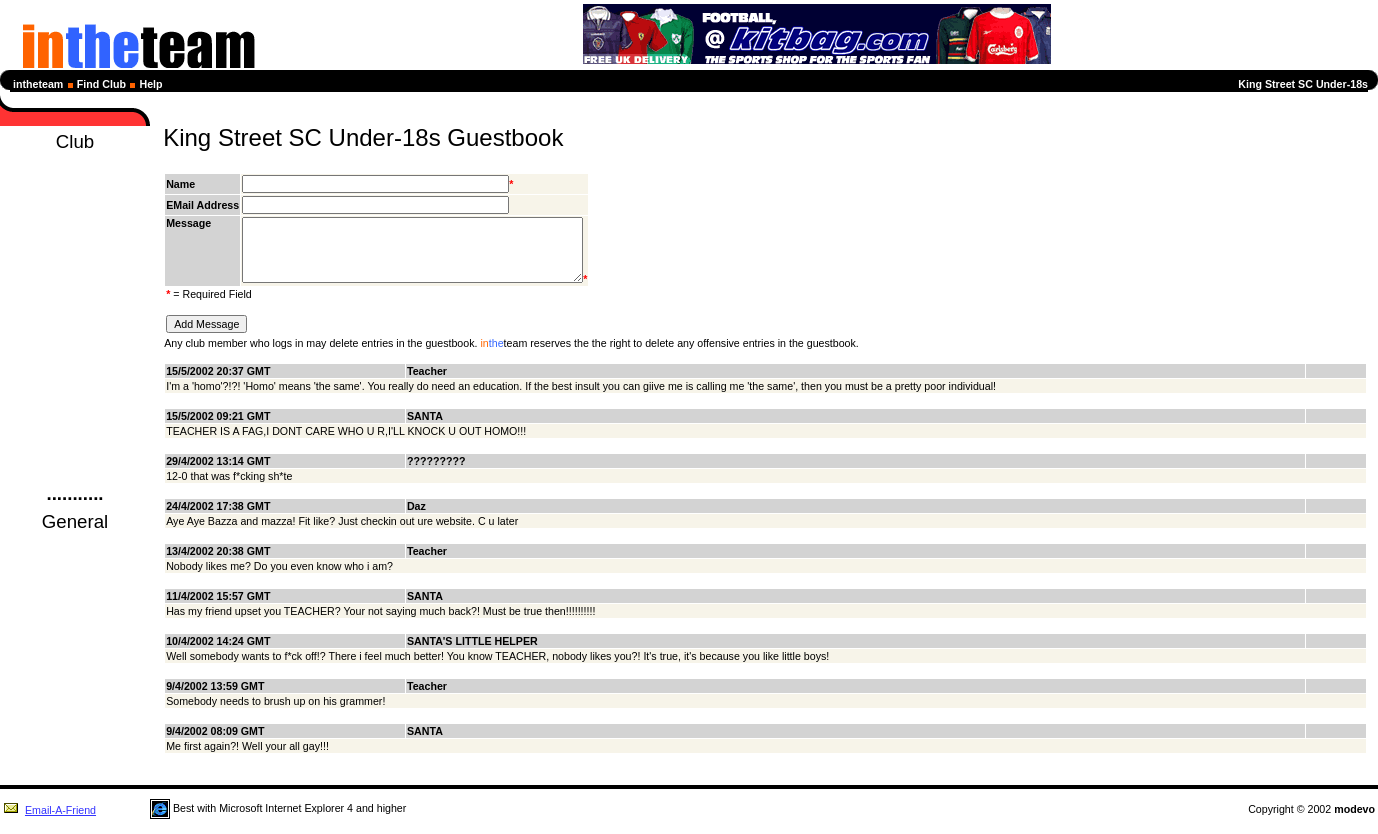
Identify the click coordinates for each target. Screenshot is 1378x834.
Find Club (101, 84)
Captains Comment (74, 399)
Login (75, 471)
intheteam (38, 84)
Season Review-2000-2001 (75, 381)
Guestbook (75, 453)
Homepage (75, 165)
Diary (75, 201)
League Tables (74, 237)
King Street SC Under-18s (1303, 84)
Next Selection (74, 255)
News (75, 183)
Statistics (74, 273)
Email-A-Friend (49, 822)
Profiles (74, 291)
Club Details (75, 417)
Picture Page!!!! (75, 363)
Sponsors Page (75, 345)
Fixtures (74, 219)
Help (151, 84)
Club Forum (75, 435)
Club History (74, 327)
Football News (75, 545)
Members (75, 309)
